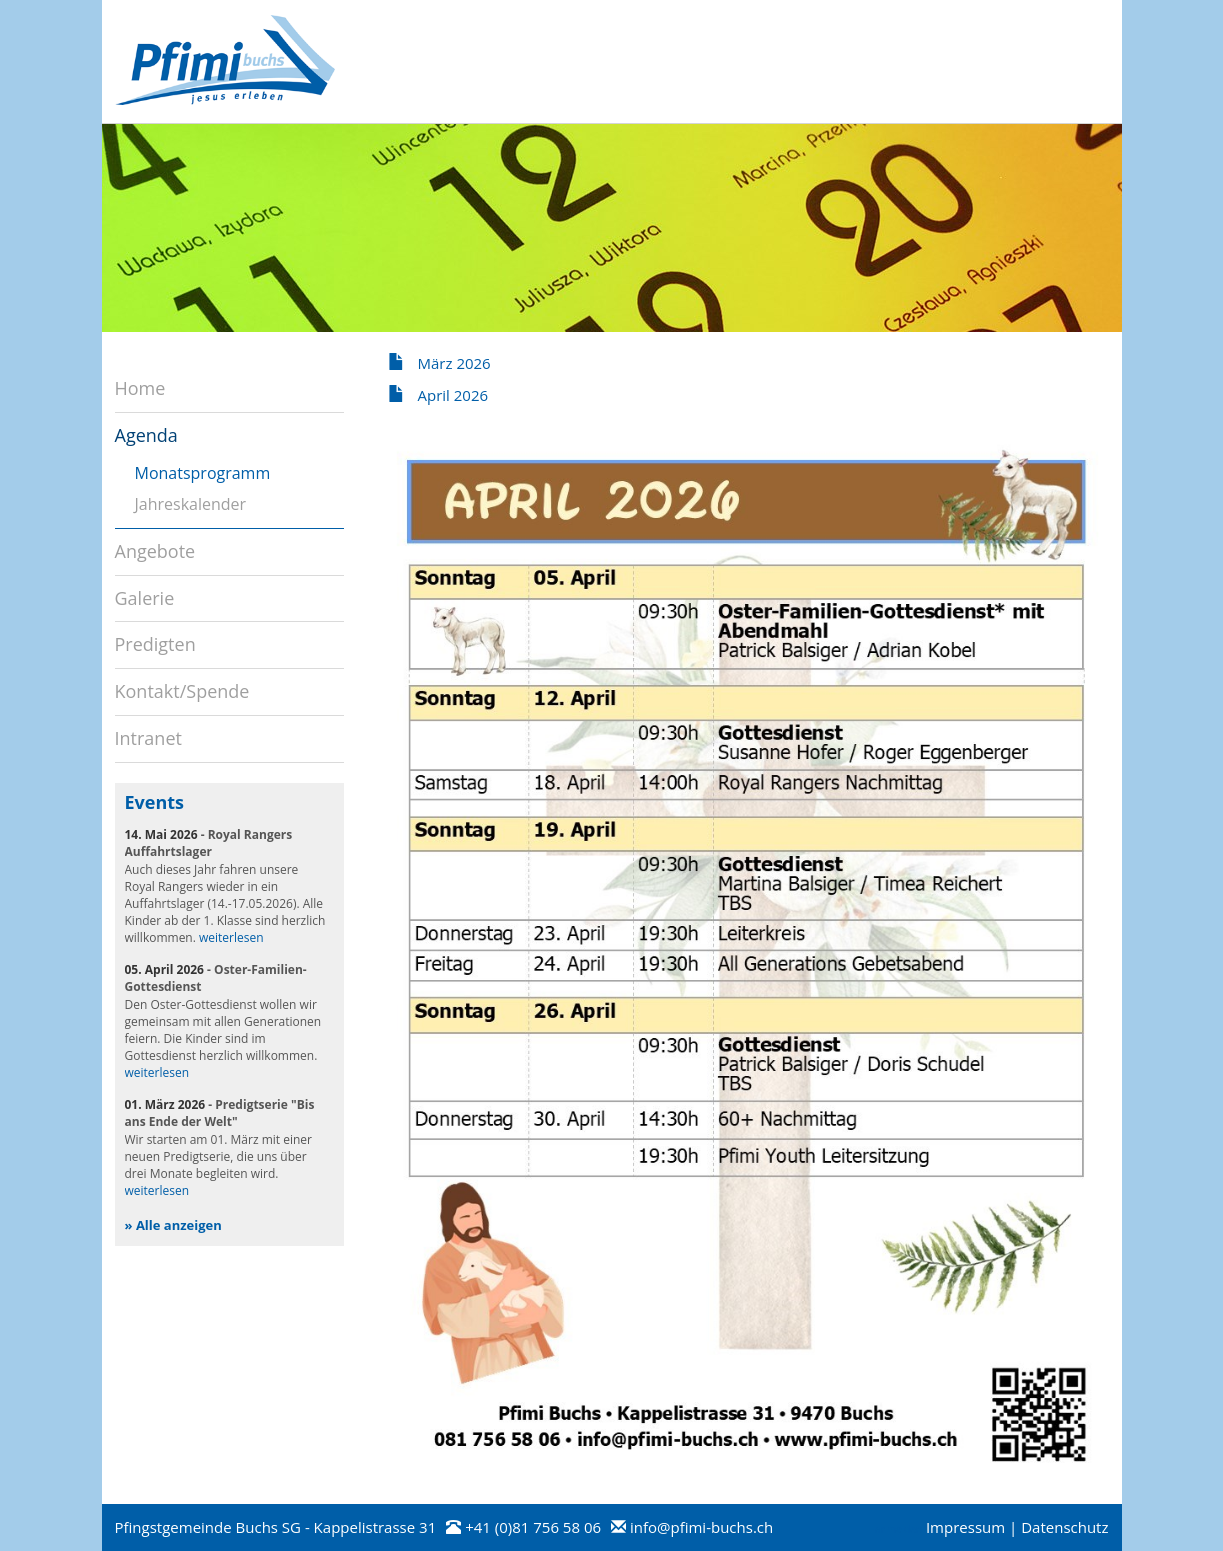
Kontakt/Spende (182, 691)
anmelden (898, 1529)
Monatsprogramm (203, 473)
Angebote (155, 551)
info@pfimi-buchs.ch (701, 1527)
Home (140, 388)
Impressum (965, 1527)
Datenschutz (1064, 1527)
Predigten (155, 644)
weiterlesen (231, 937)
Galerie (145, 598)
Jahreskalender (191, 504)
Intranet (148, 738)
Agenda (146, 435)
